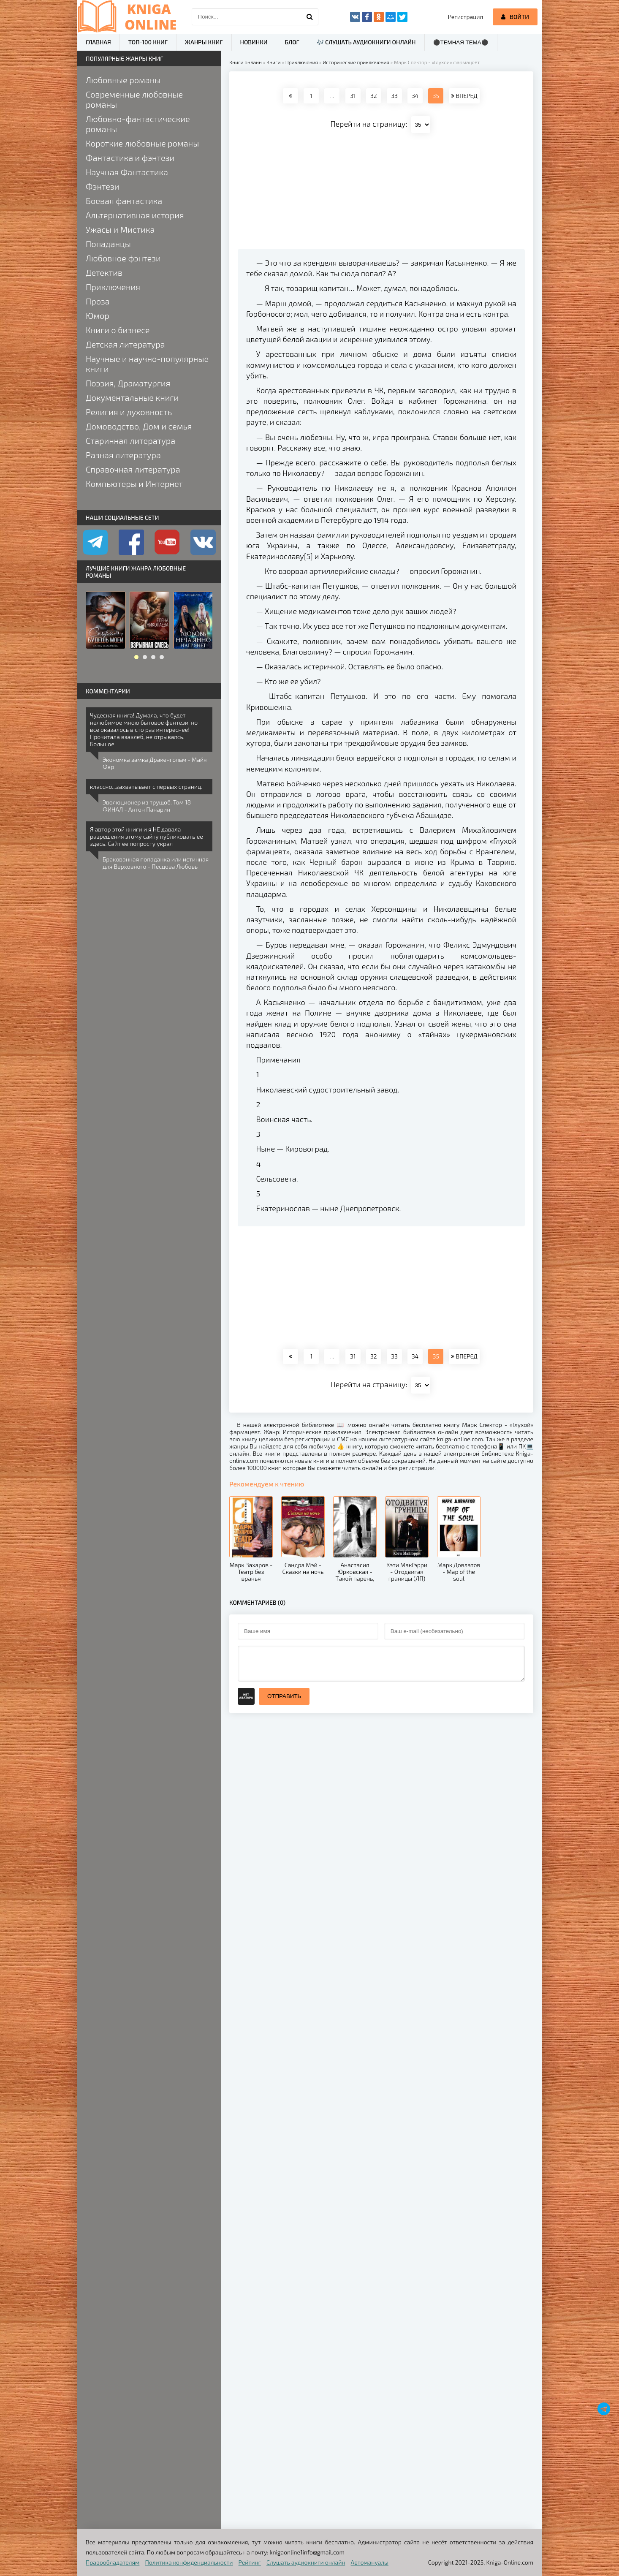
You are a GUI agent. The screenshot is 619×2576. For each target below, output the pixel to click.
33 (394, 95)
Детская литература (125, 344)
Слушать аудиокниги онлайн (305, 2562)
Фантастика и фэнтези (130, 157)
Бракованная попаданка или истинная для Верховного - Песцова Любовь (156, 863)
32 (373, 95)
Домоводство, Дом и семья (139, 426)
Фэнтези (102, 186)
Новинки (254, 42)
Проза (98, 301)
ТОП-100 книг (148, 42)
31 (353, 95)
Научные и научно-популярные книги (147, 363)
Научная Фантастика (127, 172)
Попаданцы (108, 244)
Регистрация (465, 16)
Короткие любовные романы (142, 143)
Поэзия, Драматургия (128, 383)
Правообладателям (112, 2562)
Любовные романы (123, 80)
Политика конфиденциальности (189, 2562)
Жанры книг (204, 42)
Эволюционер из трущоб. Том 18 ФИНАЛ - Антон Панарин (147, 806)
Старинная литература (130, 440)
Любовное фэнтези (123, 258)
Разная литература (123, 455)
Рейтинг (250, 2562)
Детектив (104, 272)
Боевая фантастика (124, 201)
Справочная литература (133, 469)
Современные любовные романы (134, 99)
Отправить (284, 1696)
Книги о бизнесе (117, 330)
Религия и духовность (129, 412)
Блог (292, 42)
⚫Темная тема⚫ (461, 42)
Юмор (97, 315)
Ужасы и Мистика (120, 229)
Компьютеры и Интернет (134, 483)
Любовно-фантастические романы (138, 124)
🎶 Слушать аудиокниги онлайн (366, 42)
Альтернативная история (135, 215)
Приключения (113, 287)
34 (415, 95)
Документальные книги (132, 397)
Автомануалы (369, 2562)
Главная (98, 42)
